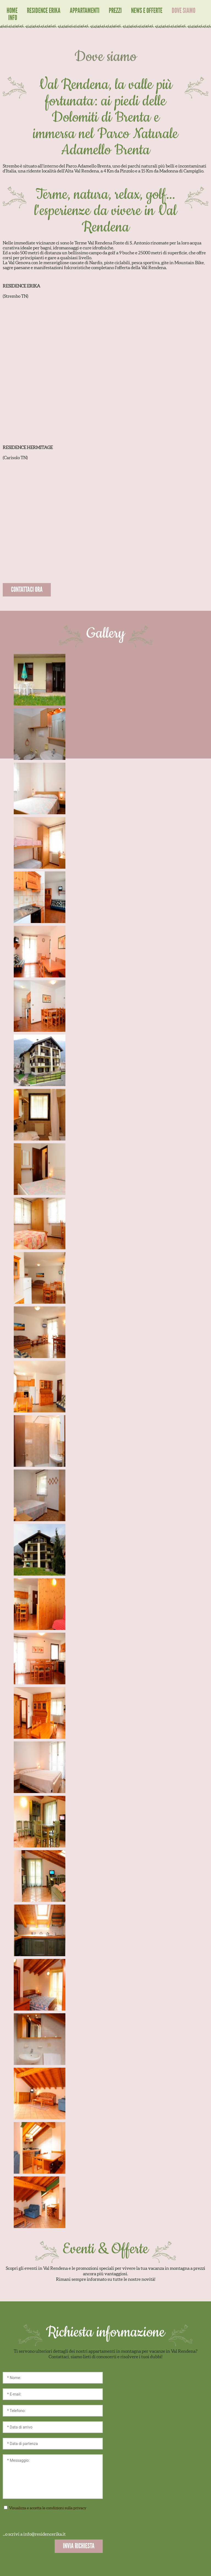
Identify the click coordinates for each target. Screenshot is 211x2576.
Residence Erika (43, 10)
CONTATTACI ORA (27, 589)
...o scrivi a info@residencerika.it (34, 2534)
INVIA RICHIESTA (79, 2546)
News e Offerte (146, 10)
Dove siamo (183, 10)
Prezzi (115, 10)
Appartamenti (84, 10)
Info (12, 17)
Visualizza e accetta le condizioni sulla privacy (53, 2508)
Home (12, 10)
